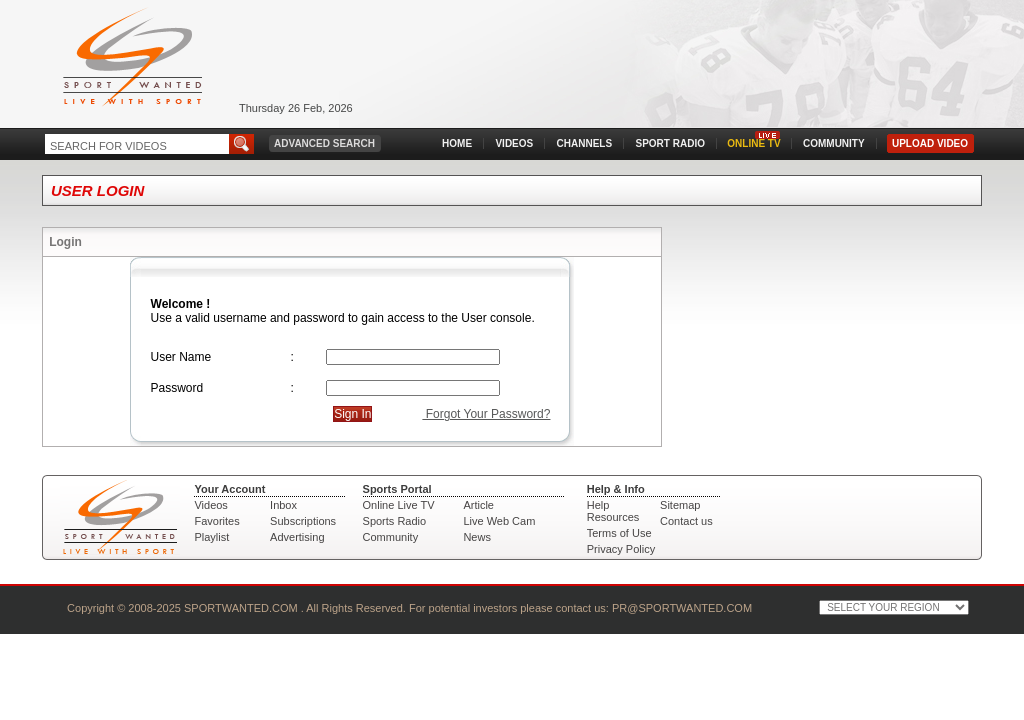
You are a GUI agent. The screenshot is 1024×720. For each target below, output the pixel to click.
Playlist (211, 537)
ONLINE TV (753, 143)
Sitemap (680, 505)
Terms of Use (619, 533)
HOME (457, 143)
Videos (210, 505)
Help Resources (613, 511)
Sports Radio (395, 521)
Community (391, 537)
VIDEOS (514, 143)
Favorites (216, 521)
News (477, 537)
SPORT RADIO (670, 143)
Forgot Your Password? (486, 414)
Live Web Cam (499, 521)
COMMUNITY (834, 143)
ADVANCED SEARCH (324, 143)
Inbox (283, 505)
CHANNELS (585, 143)
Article (478, 505)
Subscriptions (303, 521)
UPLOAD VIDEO (930, 143)
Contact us (686, 521)
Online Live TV (399, 505)
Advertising (297, 537)
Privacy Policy (621, 549)
